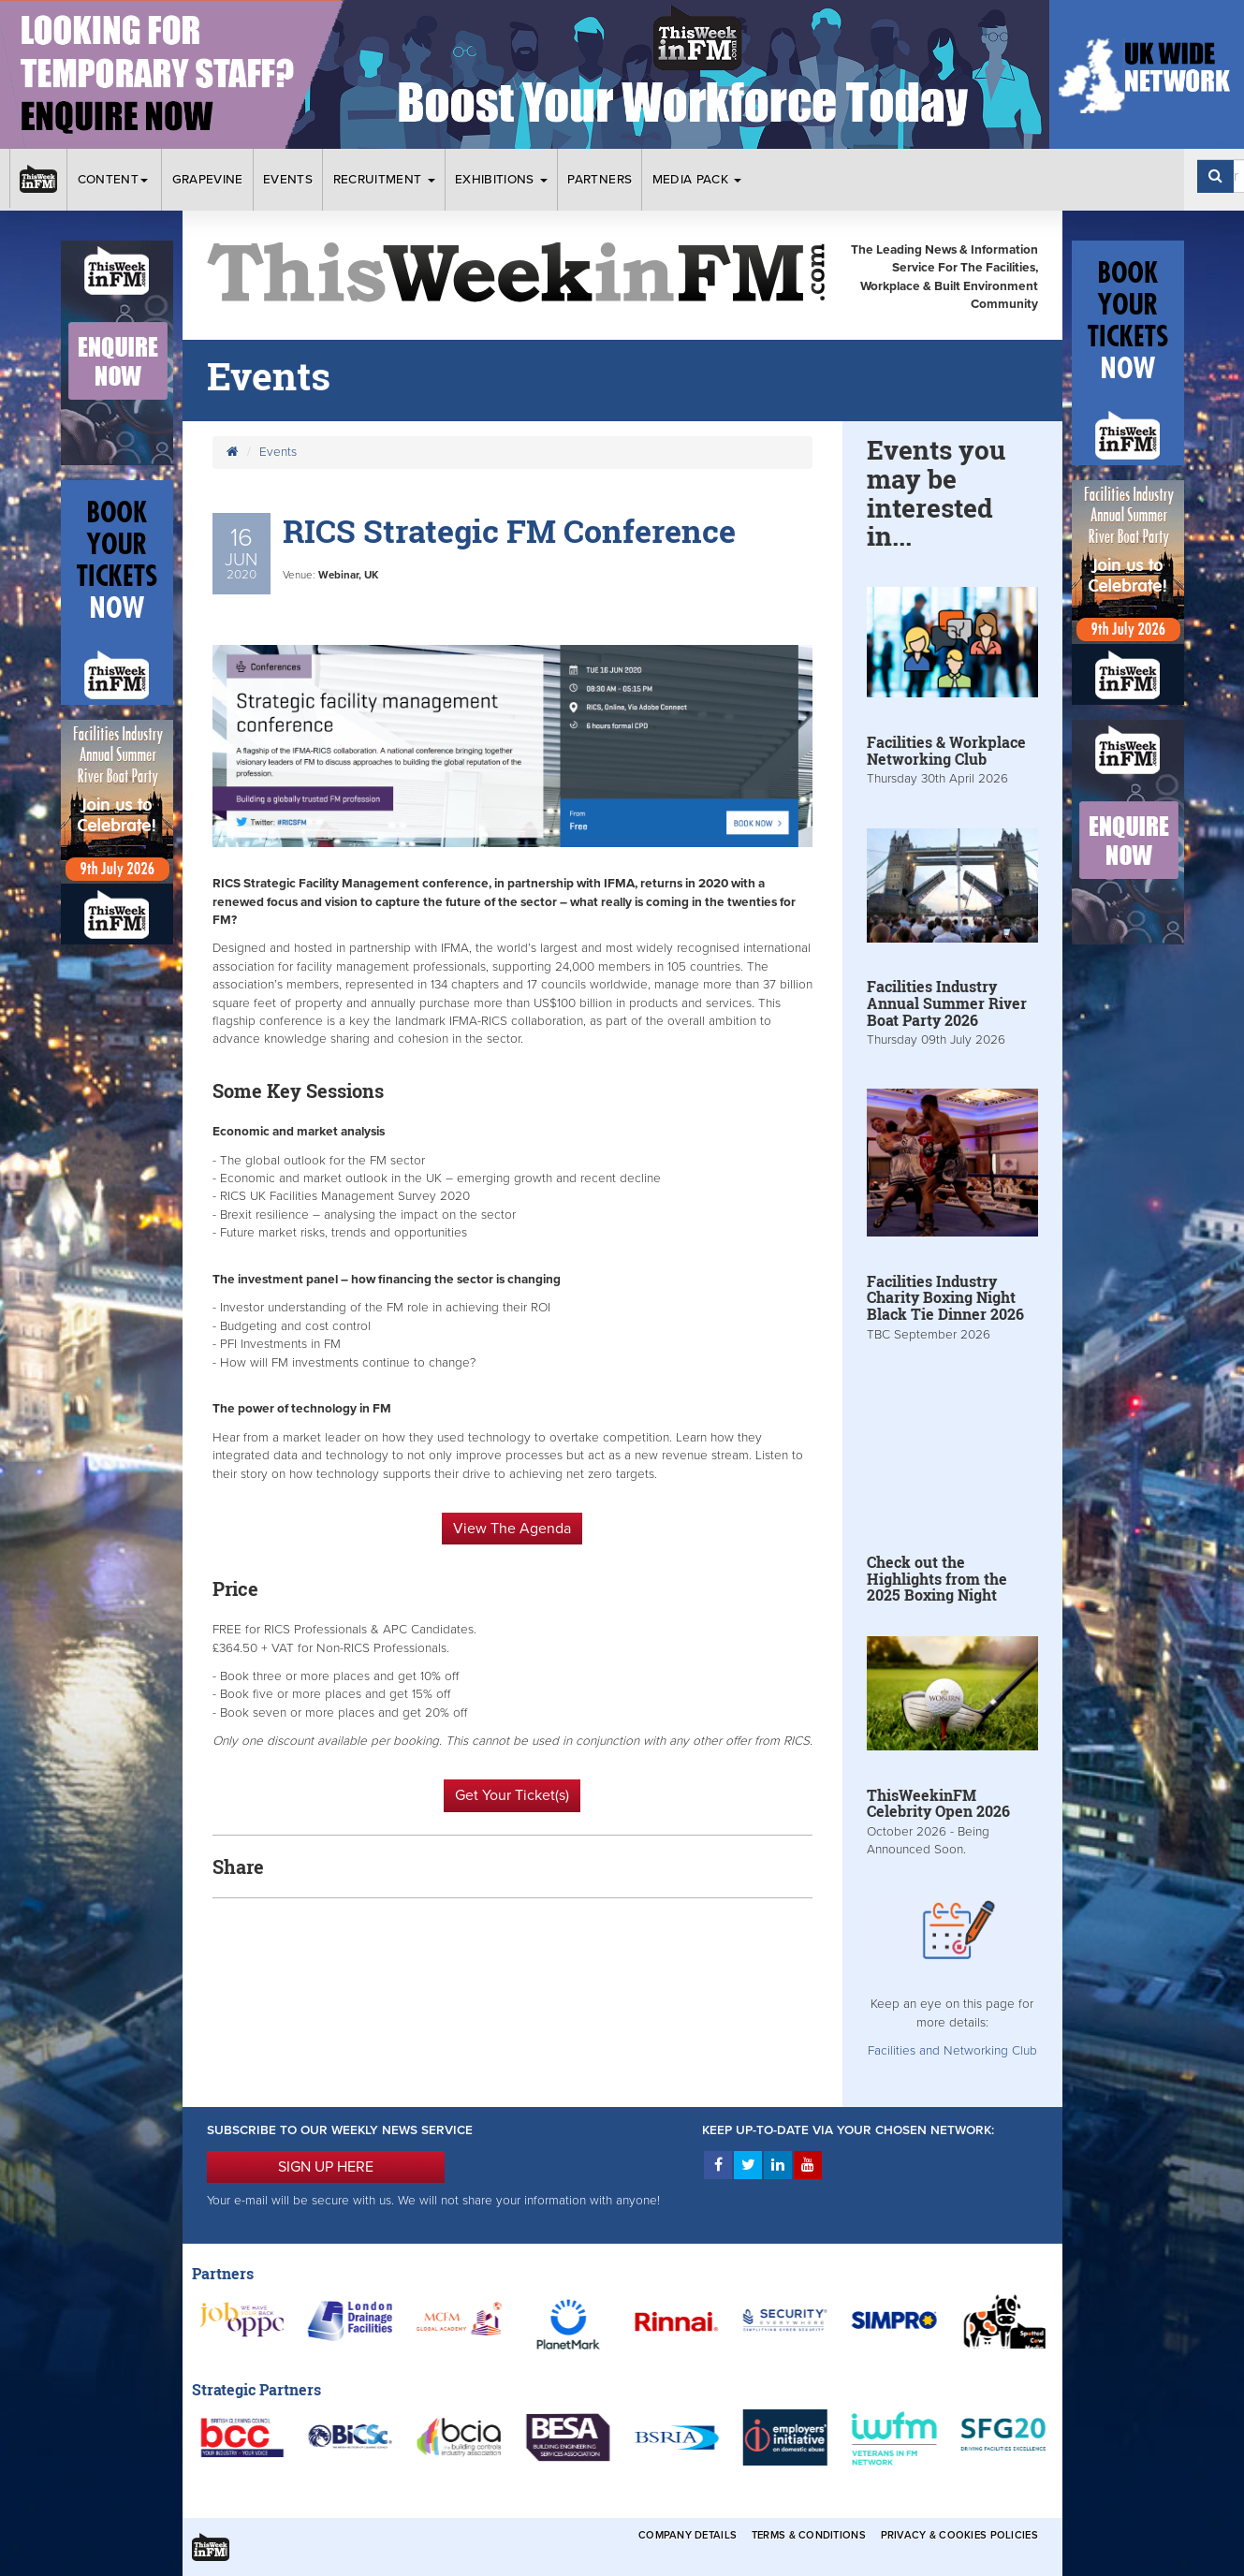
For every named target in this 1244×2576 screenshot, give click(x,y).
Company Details (687, 2535)
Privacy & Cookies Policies (959, 2535)
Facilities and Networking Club (952, 2050)
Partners (599, 179)
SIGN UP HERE (325, 2167)
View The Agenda (512, 1528)
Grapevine (207, 179)
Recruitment (384, 179)
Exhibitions (501, 179)
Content (115, 179)
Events (288, 179)
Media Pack (697, 179)
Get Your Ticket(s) (512, 1795)
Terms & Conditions (809, 2535)
